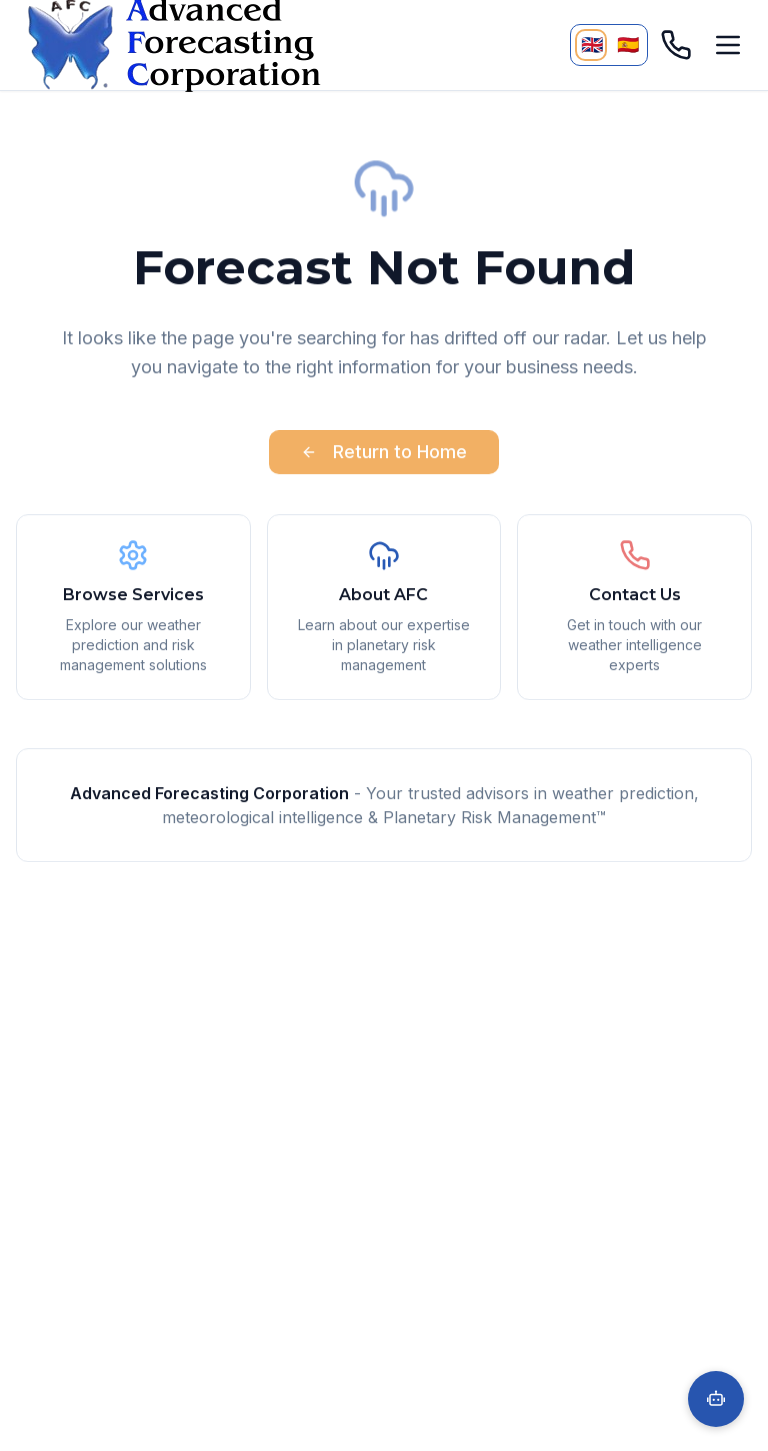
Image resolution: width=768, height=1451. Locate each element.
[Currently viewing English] (591, 45)
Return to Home (384, 454)
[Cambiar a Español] (627, 45)
